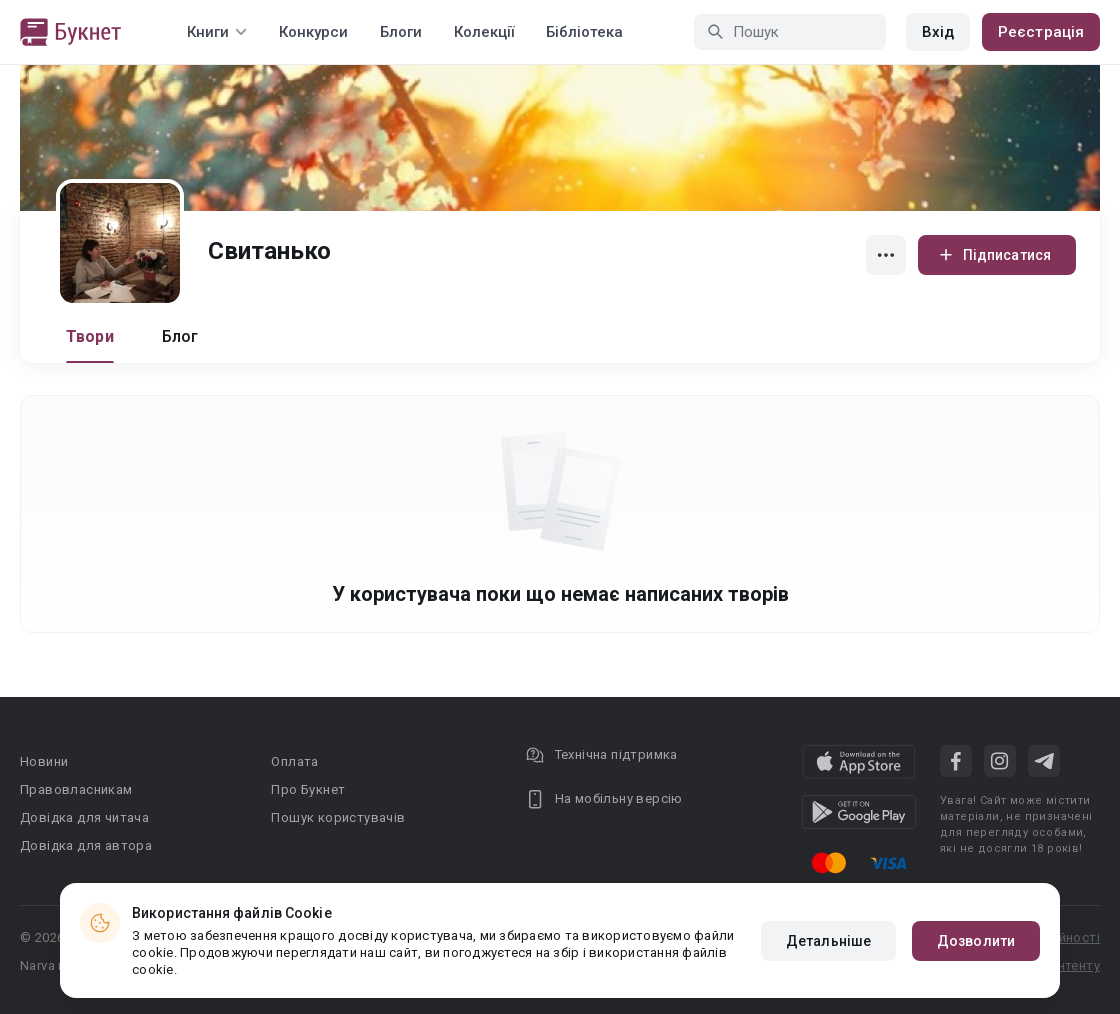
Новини (44, 761)
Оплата (294, 761)
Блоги (401, 32)
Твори (90, 336)
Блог (180, 336)
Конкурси (313, 32)
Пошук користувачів (338, 817)
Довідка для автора (86, 845)
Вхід (938, 32)
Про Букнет (308, 789)
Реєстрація (1041, 32)
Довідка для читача (84, 817)
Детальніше (828, 941)
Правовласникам (76, 789)
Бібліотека (584, 32)
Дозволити (976, 941)
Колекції (484, 32)
